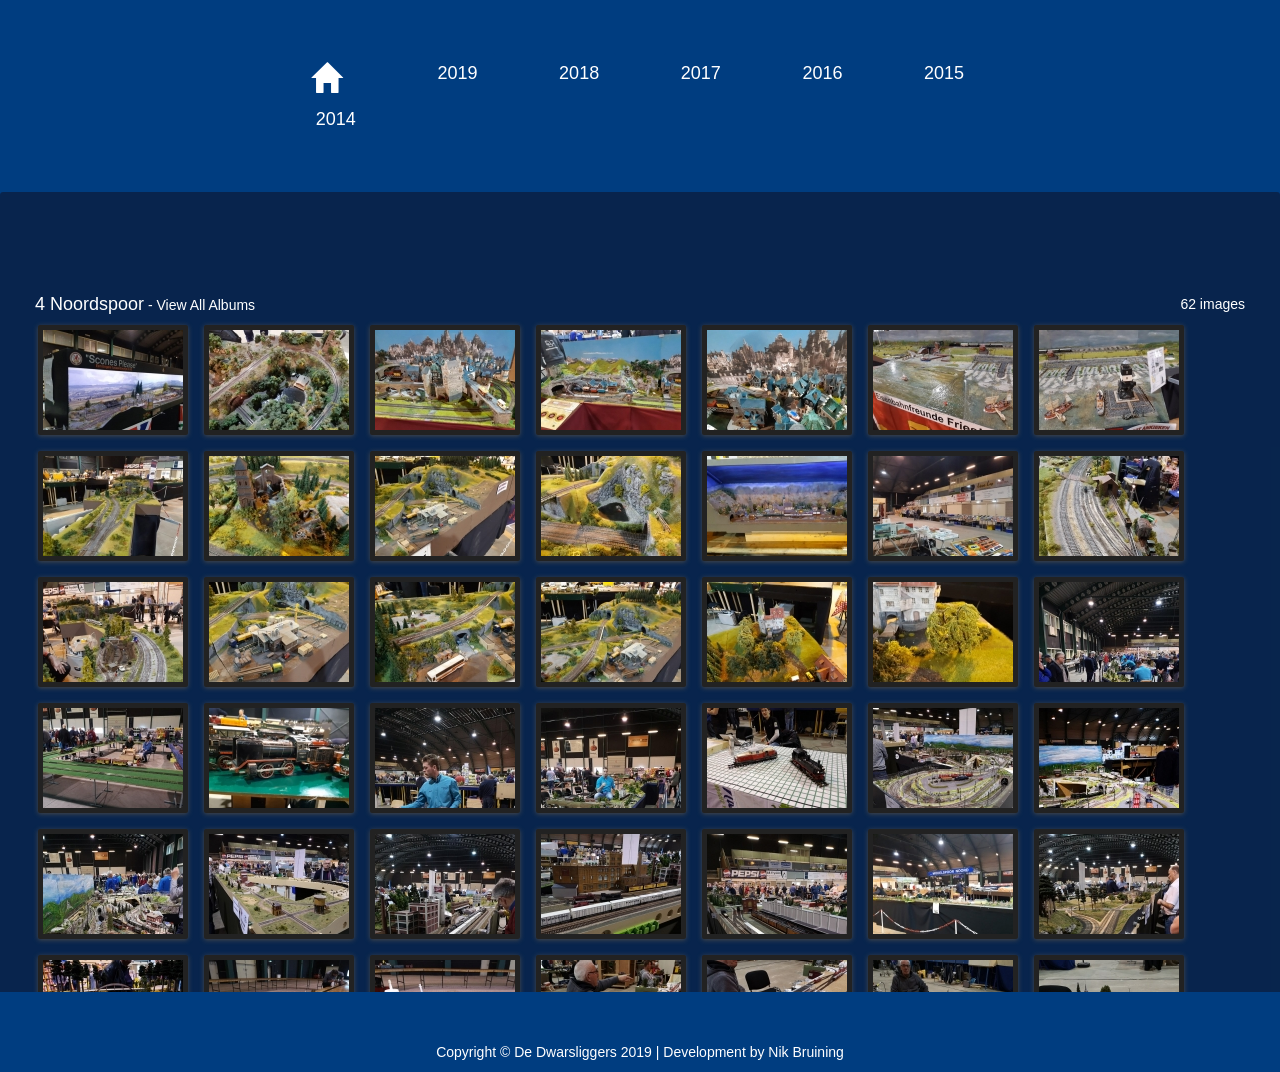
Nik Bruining (805, 1052)
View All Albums (206, 305)
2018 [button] (579, 73)
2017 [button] (701, 73)
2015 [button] (944, 73)
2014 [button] (336, 119)
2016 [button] (822, 73)
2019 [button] (457, 73)
